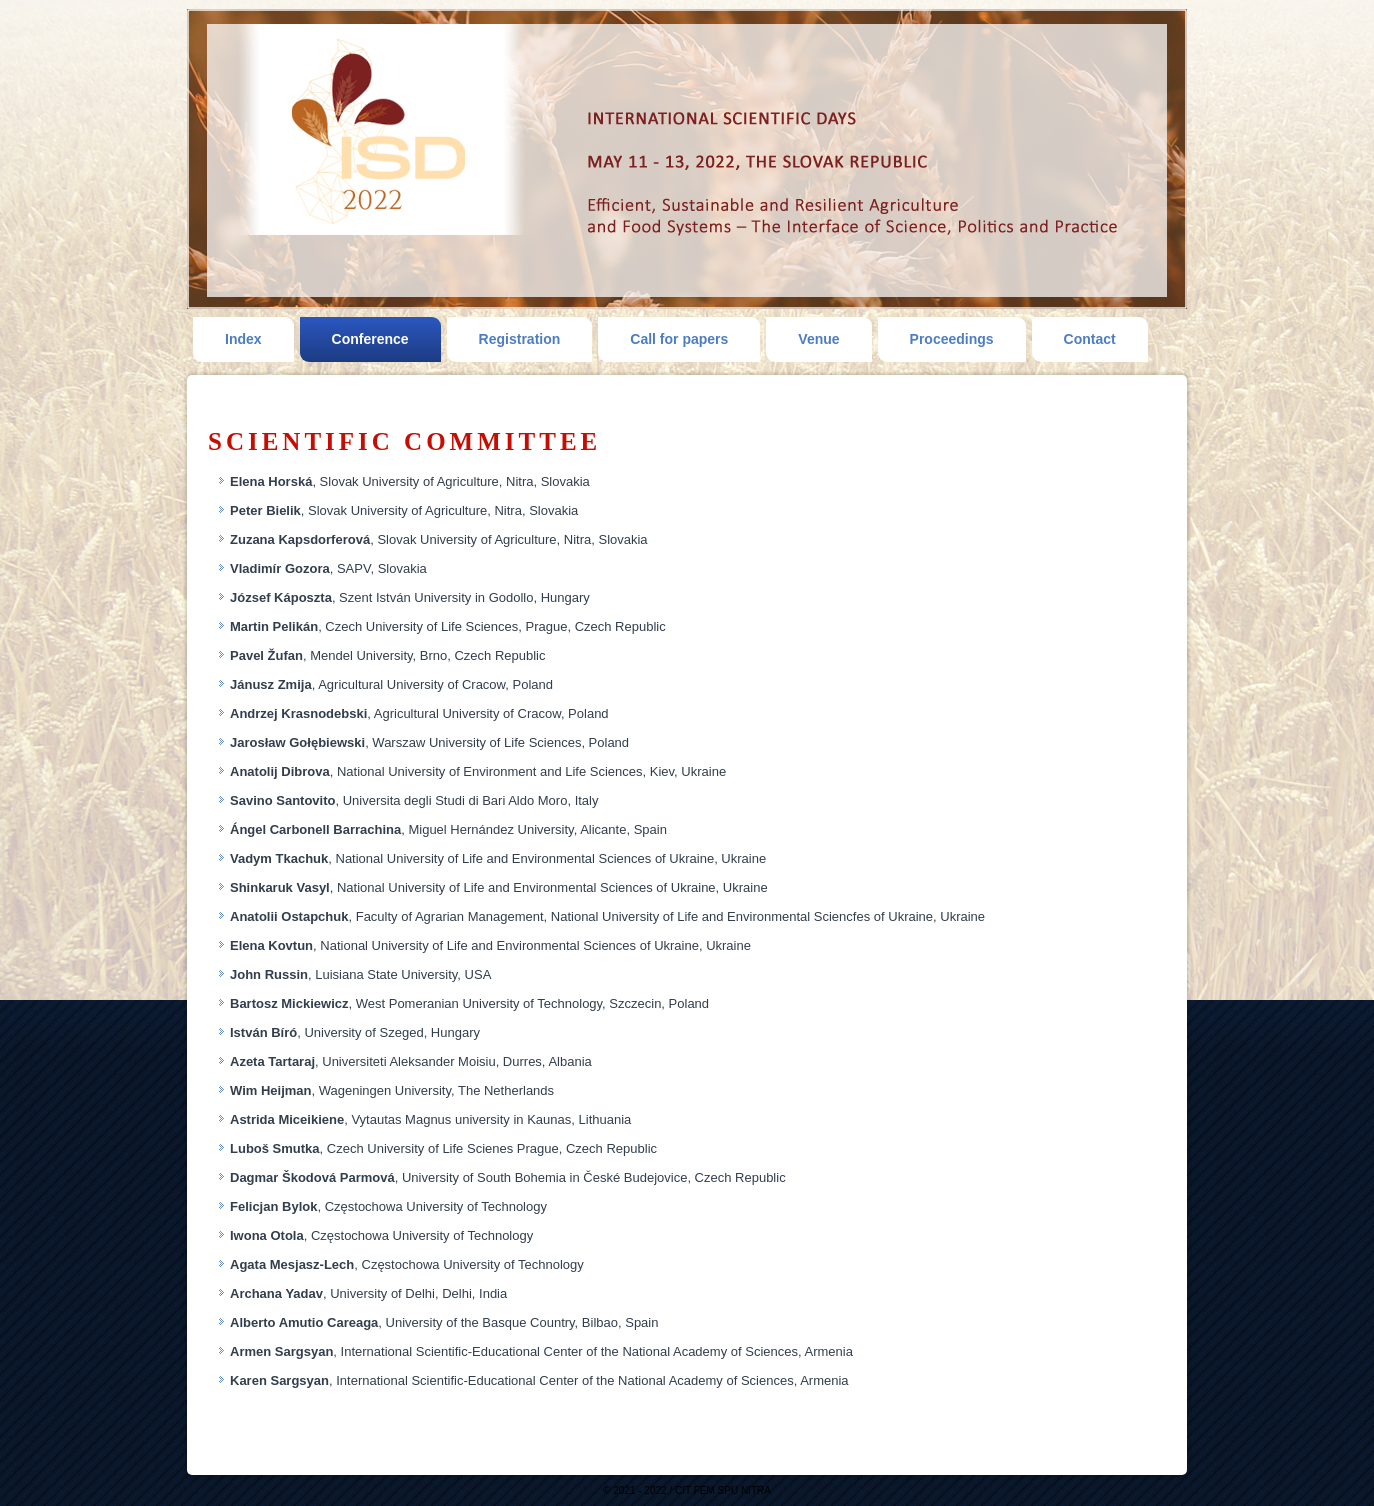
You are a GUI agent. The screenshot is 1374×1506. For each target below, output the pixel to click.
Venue (818, 339)
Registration (520, 339)
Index (243, 339)
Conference (370, 339)
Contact (1090, 339)
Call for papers (679, 339)
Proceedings (952, 339)
